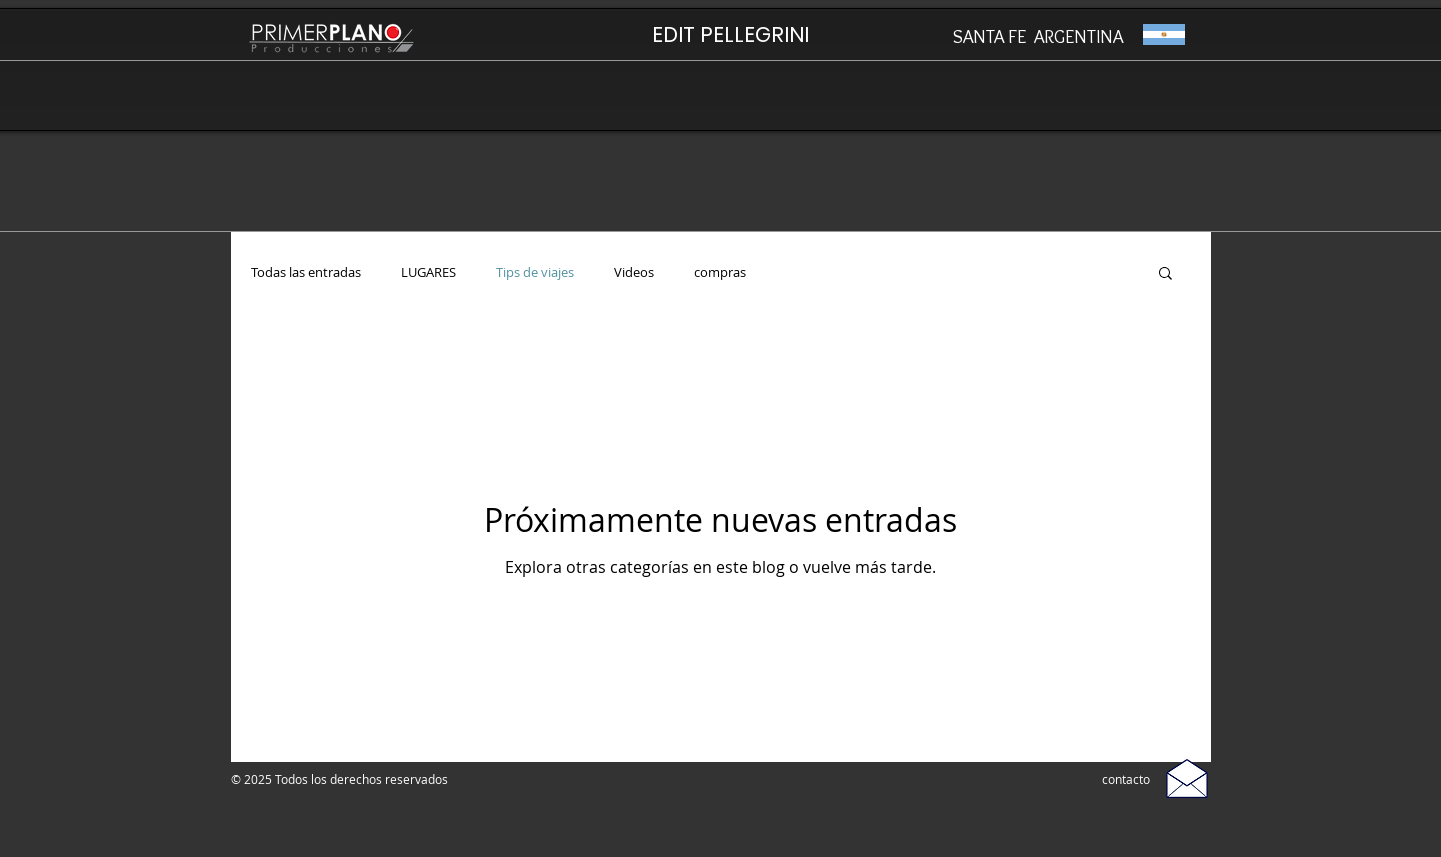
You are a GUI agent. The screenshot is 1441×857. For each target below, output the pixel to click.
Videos (634, 272)
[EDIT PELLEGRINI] (730, 34)
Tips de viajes (535, 272)
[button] (1165, 274)
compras (720, 272)
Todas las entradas (306, 272)
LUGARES (428, 272)
